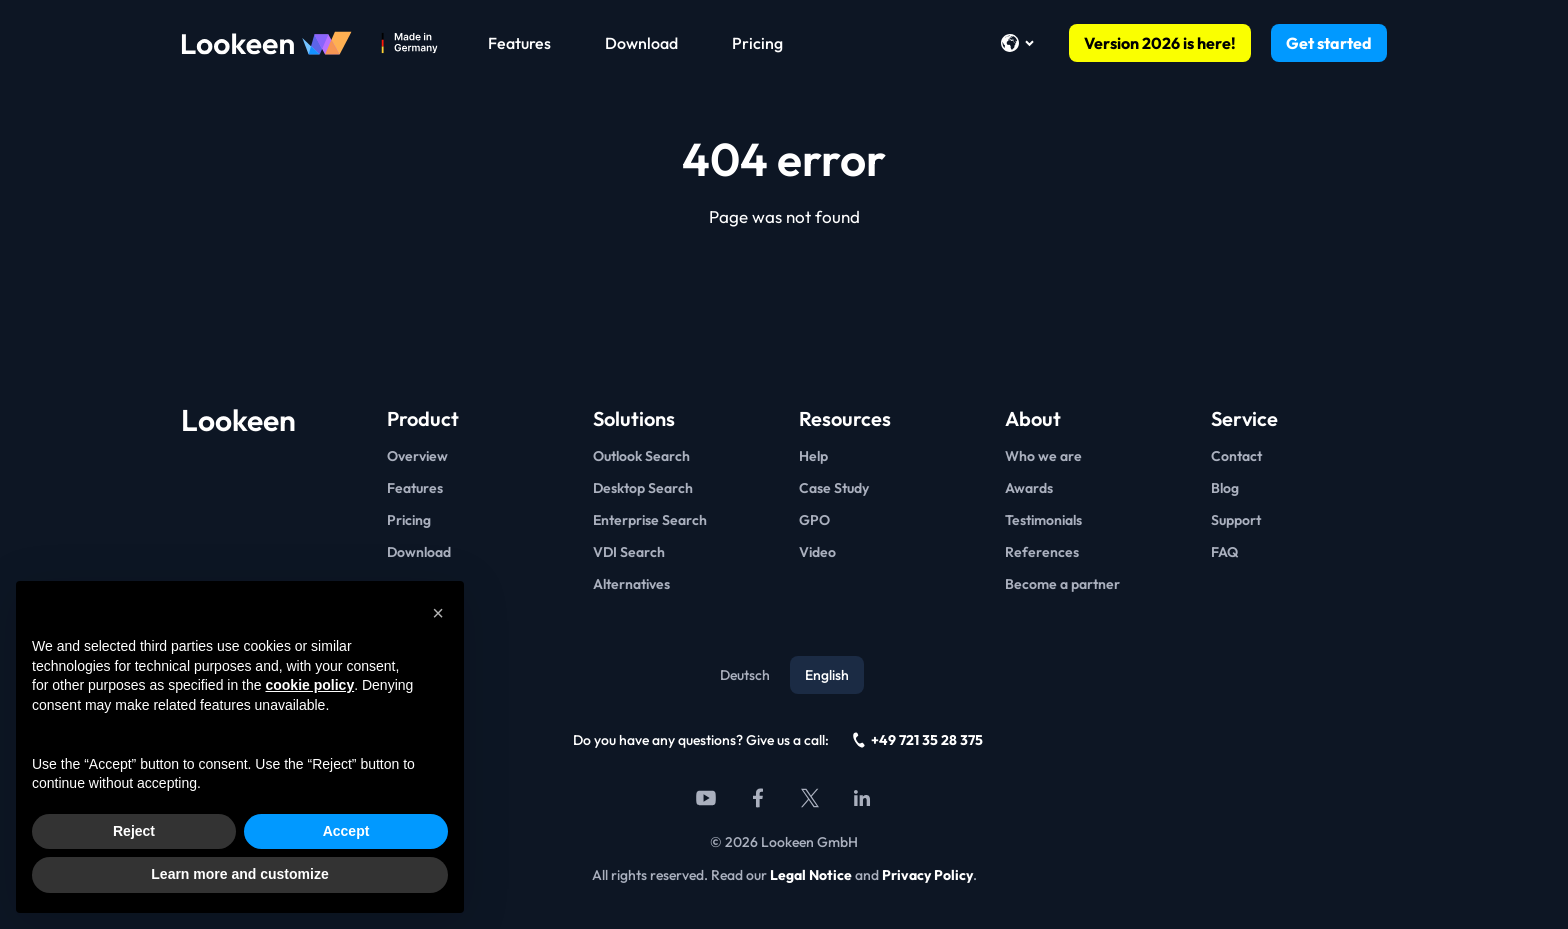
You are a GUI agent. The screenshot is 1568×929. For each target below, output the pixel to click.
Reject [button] (134, 831)
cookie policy (309, 685)
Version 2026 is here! (1160, 43)
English (827, 675)
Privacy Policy (927, 875)
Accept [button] (346, 831)
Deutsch (745, 675)
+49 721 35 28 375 (918, 740)
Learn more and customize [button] (239, 874)
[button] (438, 613)
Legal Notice (811, 875)
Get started (1329, 43)
